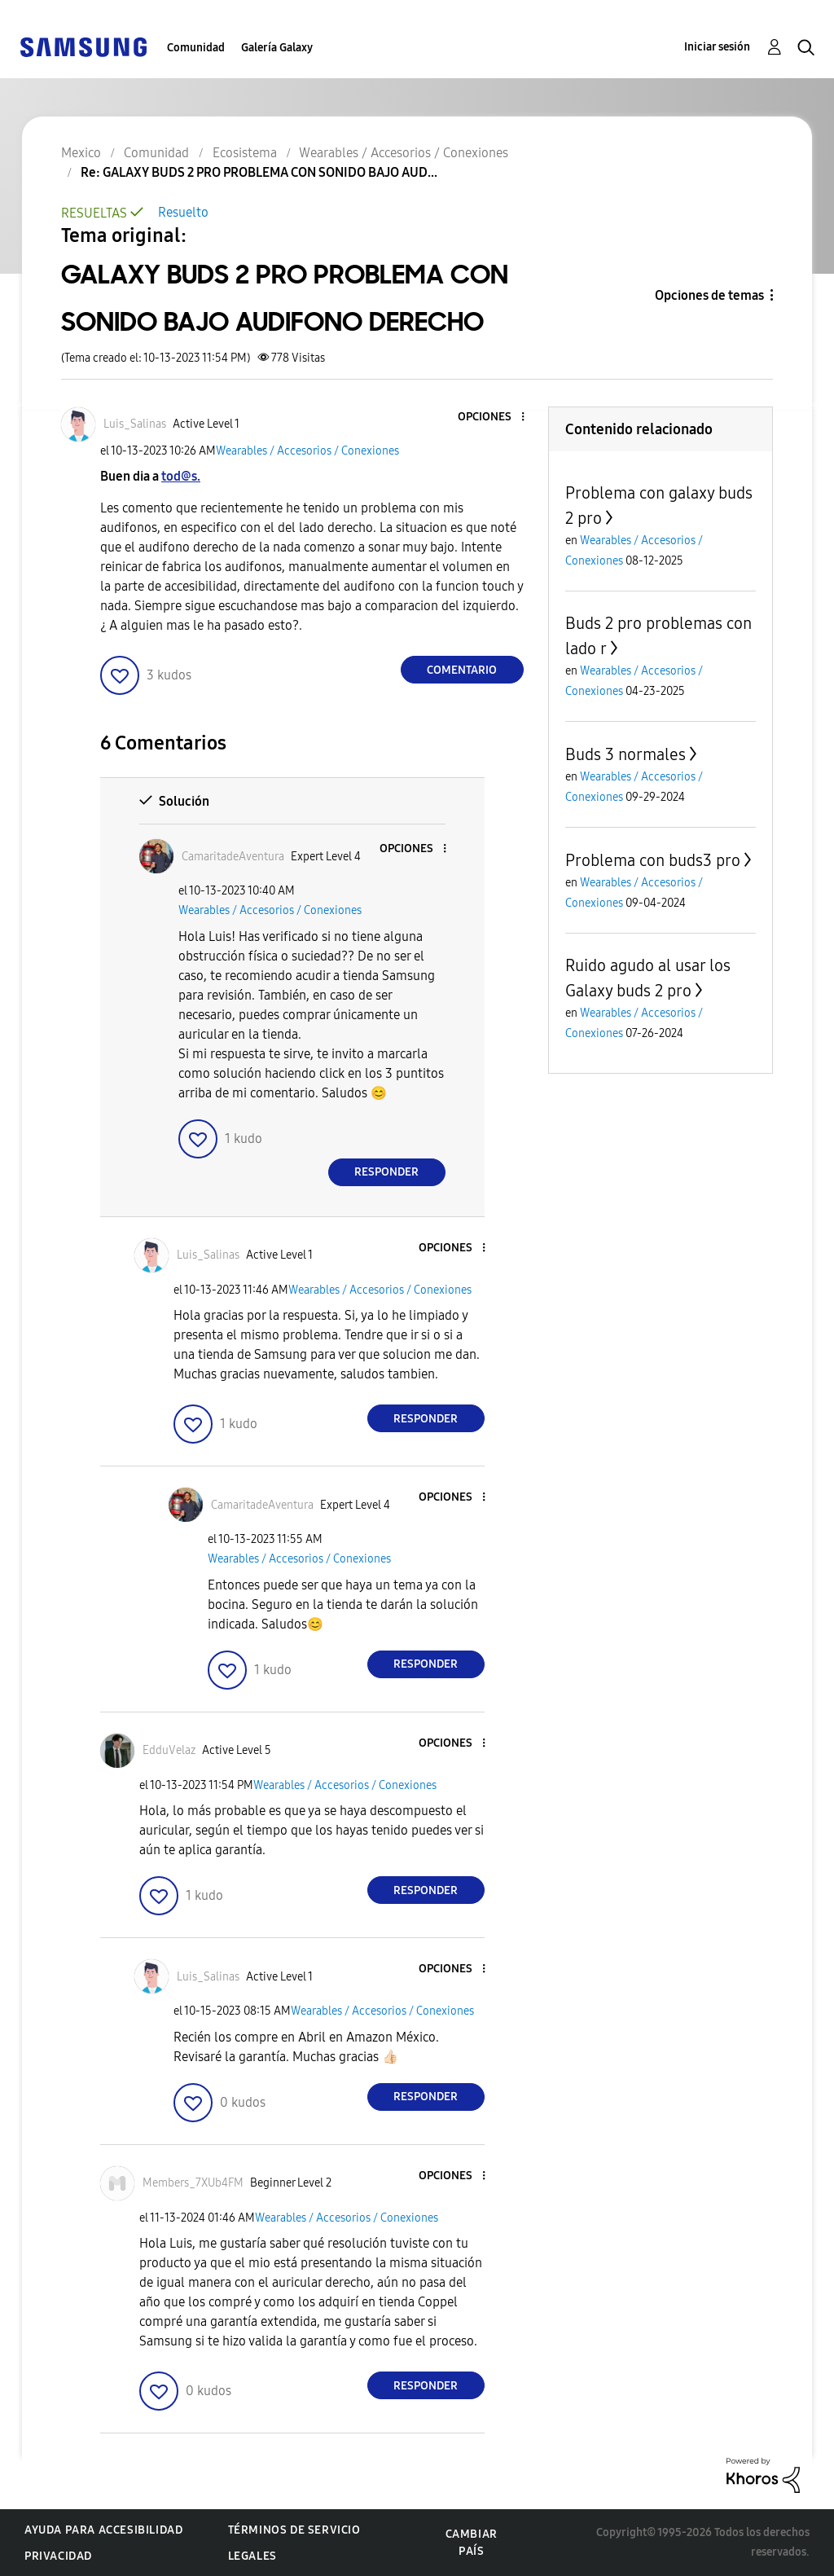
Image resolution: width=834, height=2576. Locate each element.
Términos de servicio (294, 2530)
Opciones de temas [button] (709, 295)
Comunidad (196, 48)
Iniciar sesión (717, 47)
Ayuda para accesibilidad (103, 2530)
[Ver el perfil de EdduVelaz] (169, 1750)
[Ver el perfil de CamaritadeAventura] (233, 857)
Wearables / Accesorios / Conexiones (307, 451)
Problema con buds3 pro (652, 860)
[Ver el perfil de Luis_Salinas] (134, 424)
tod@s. (180, 476)
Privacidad (58, 2556)
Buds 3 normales (625, 754)
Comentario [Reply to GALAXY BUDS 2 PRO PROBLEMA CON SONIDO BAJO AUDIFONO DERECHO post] (462, 670)
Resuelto (183, 212)
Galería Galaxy (277, 48)
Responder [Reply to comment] (386, 1172)
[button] (495, 417)
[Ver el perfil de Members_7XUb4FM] (193, 2183)
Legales (252, 2556)
